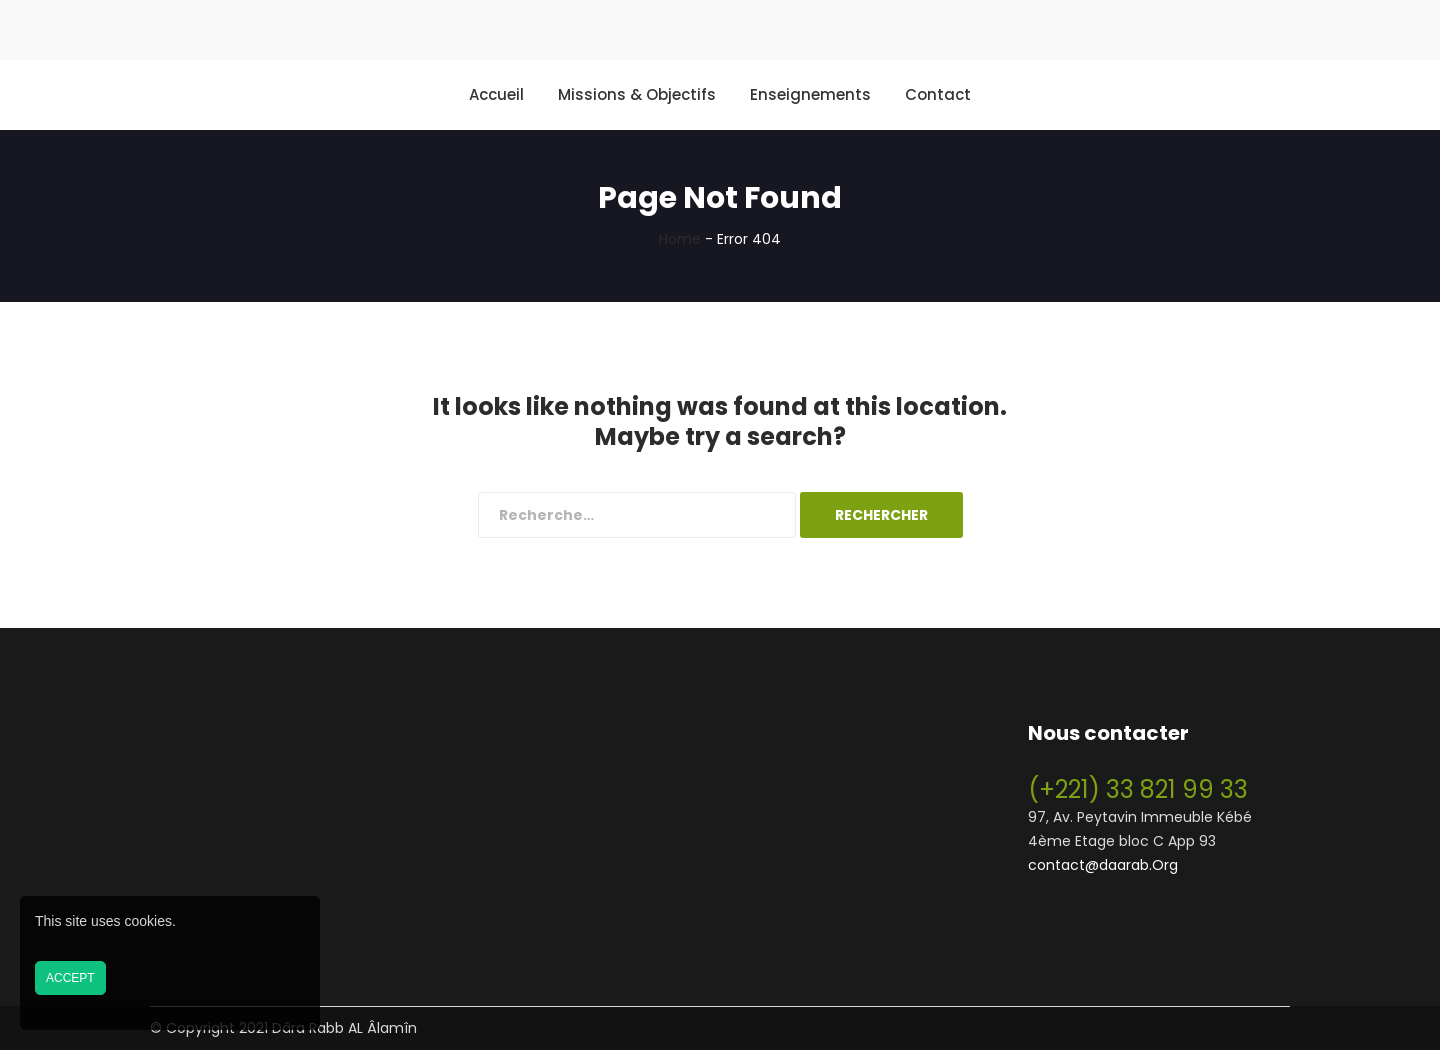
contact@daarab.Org (1103, 865)
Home (680, 239)
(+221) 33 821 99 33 (1138, 789)
